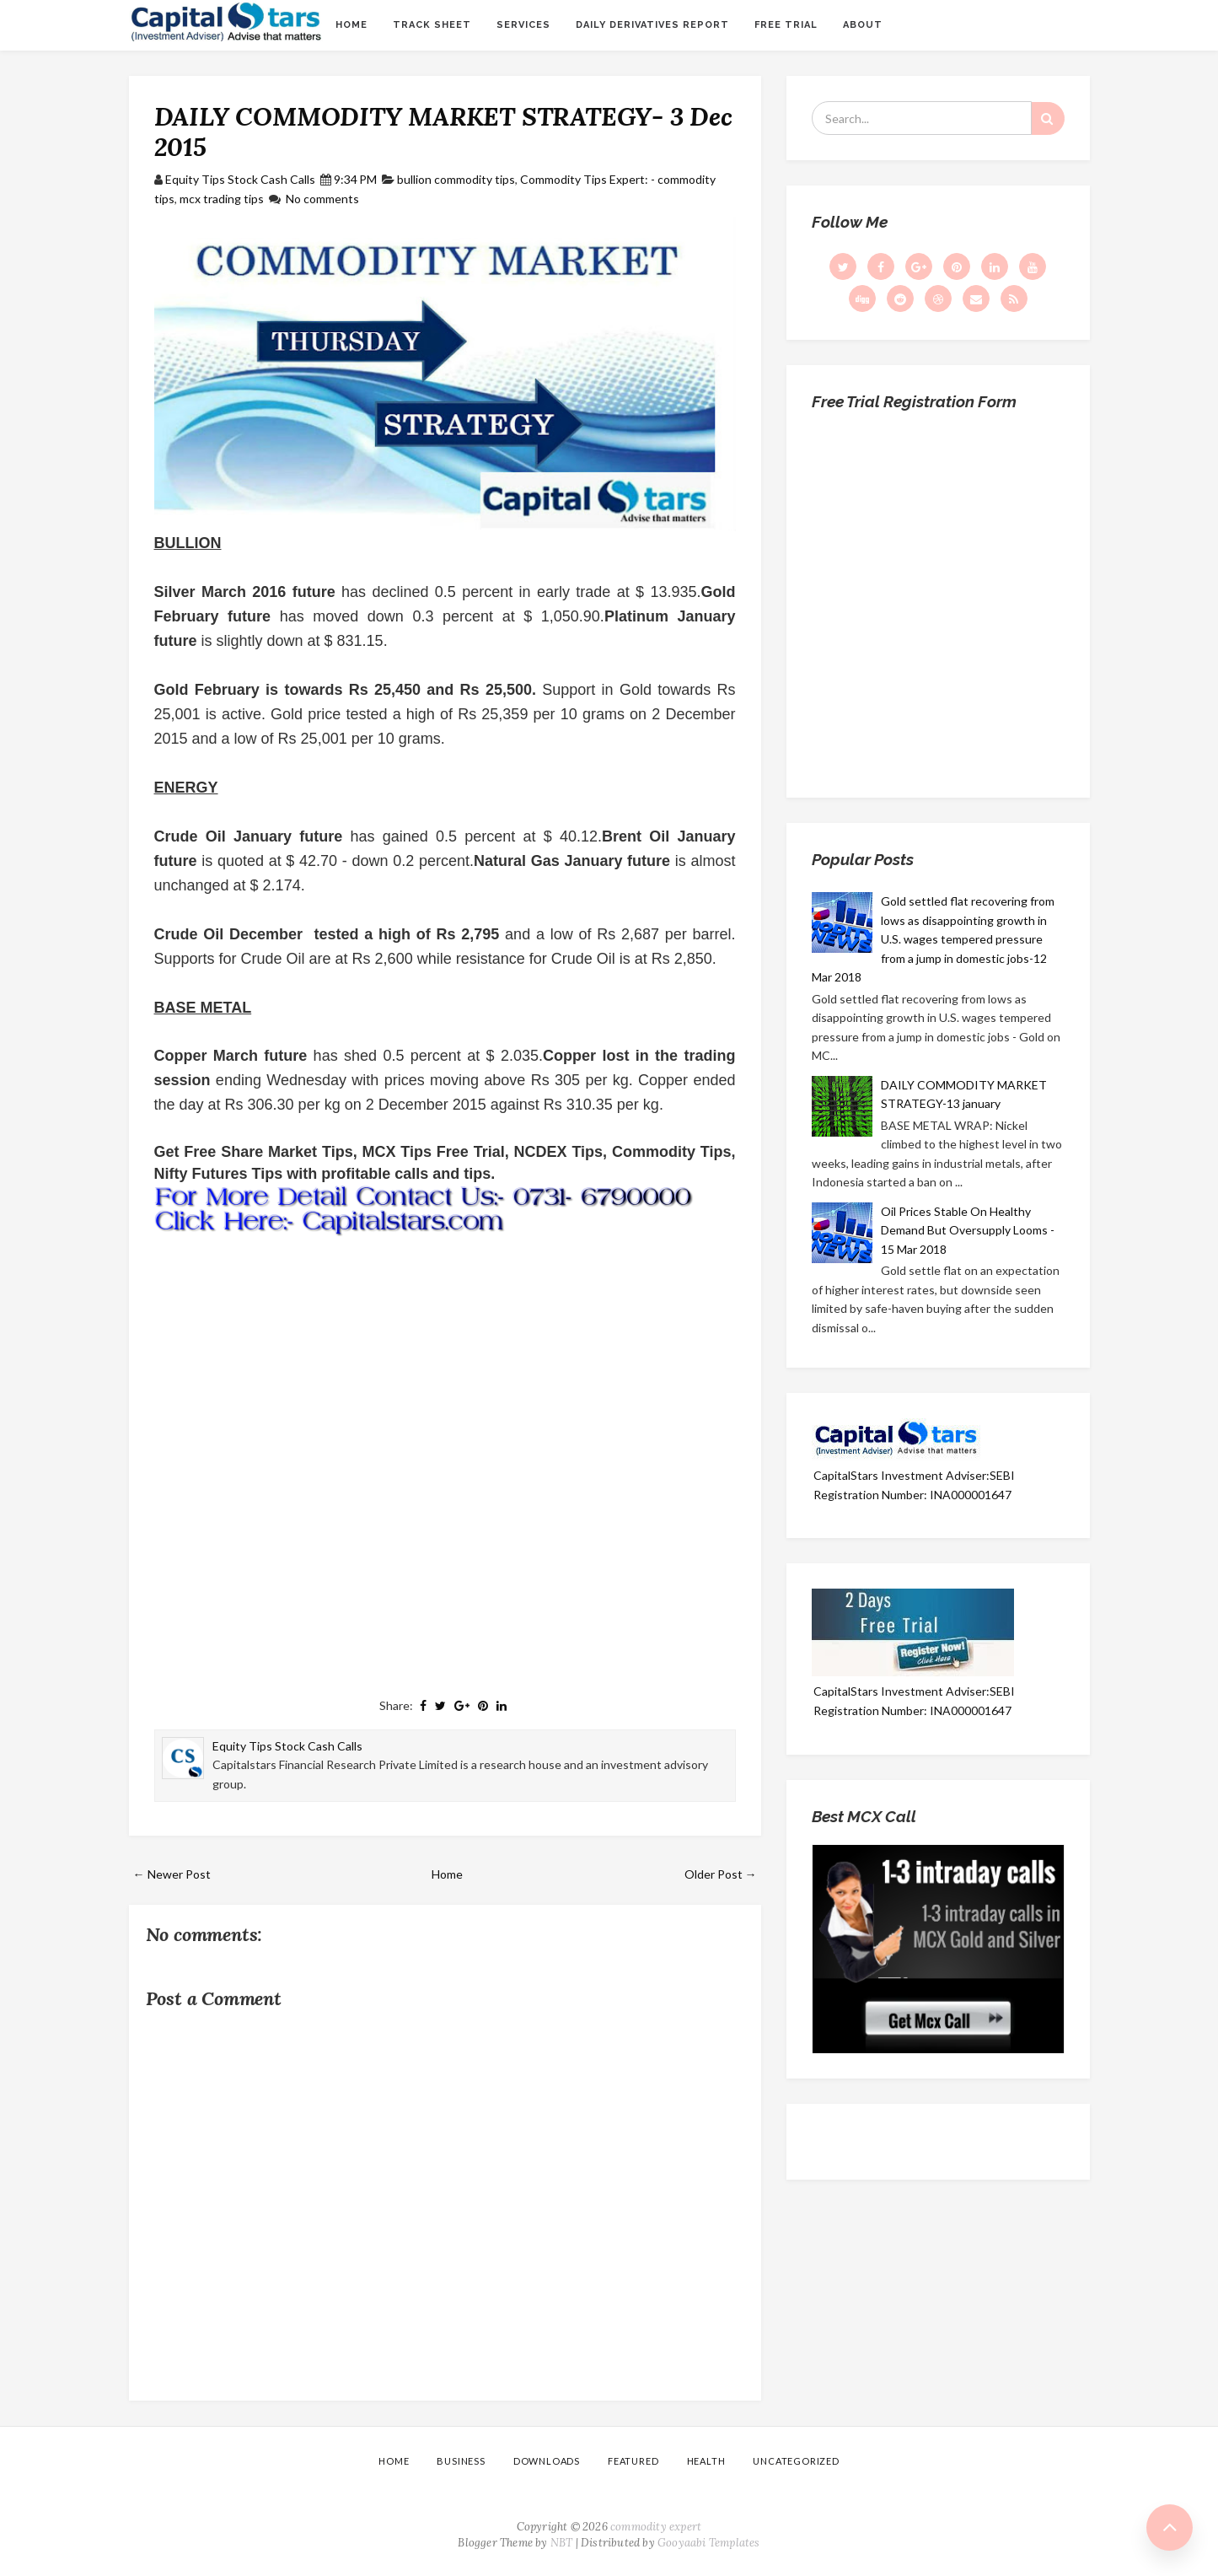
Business (461, 2460)
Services (523, 24)
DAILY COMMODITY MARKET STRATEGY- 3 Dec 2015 (443, 131)
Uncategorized (796, 2460)
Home (351, 24)
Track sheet (432, 24)
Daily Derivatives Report (652, 24)
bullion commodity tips (456, 179)
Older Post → (720, 1874)
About (863, 24)
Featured (633, 2460)
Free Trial (786, 24)
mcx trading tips (222, 198)
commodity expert (655, 2527)
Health (706, 2460)
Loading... (938, 597)
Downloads (546, 2460)
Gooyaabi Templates (708, 2543)
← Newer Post (172, 1874)
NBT (561, 2543)
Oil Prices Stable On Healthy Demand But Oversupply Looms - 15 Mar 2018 (967, 1230)
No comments (322, 198)
